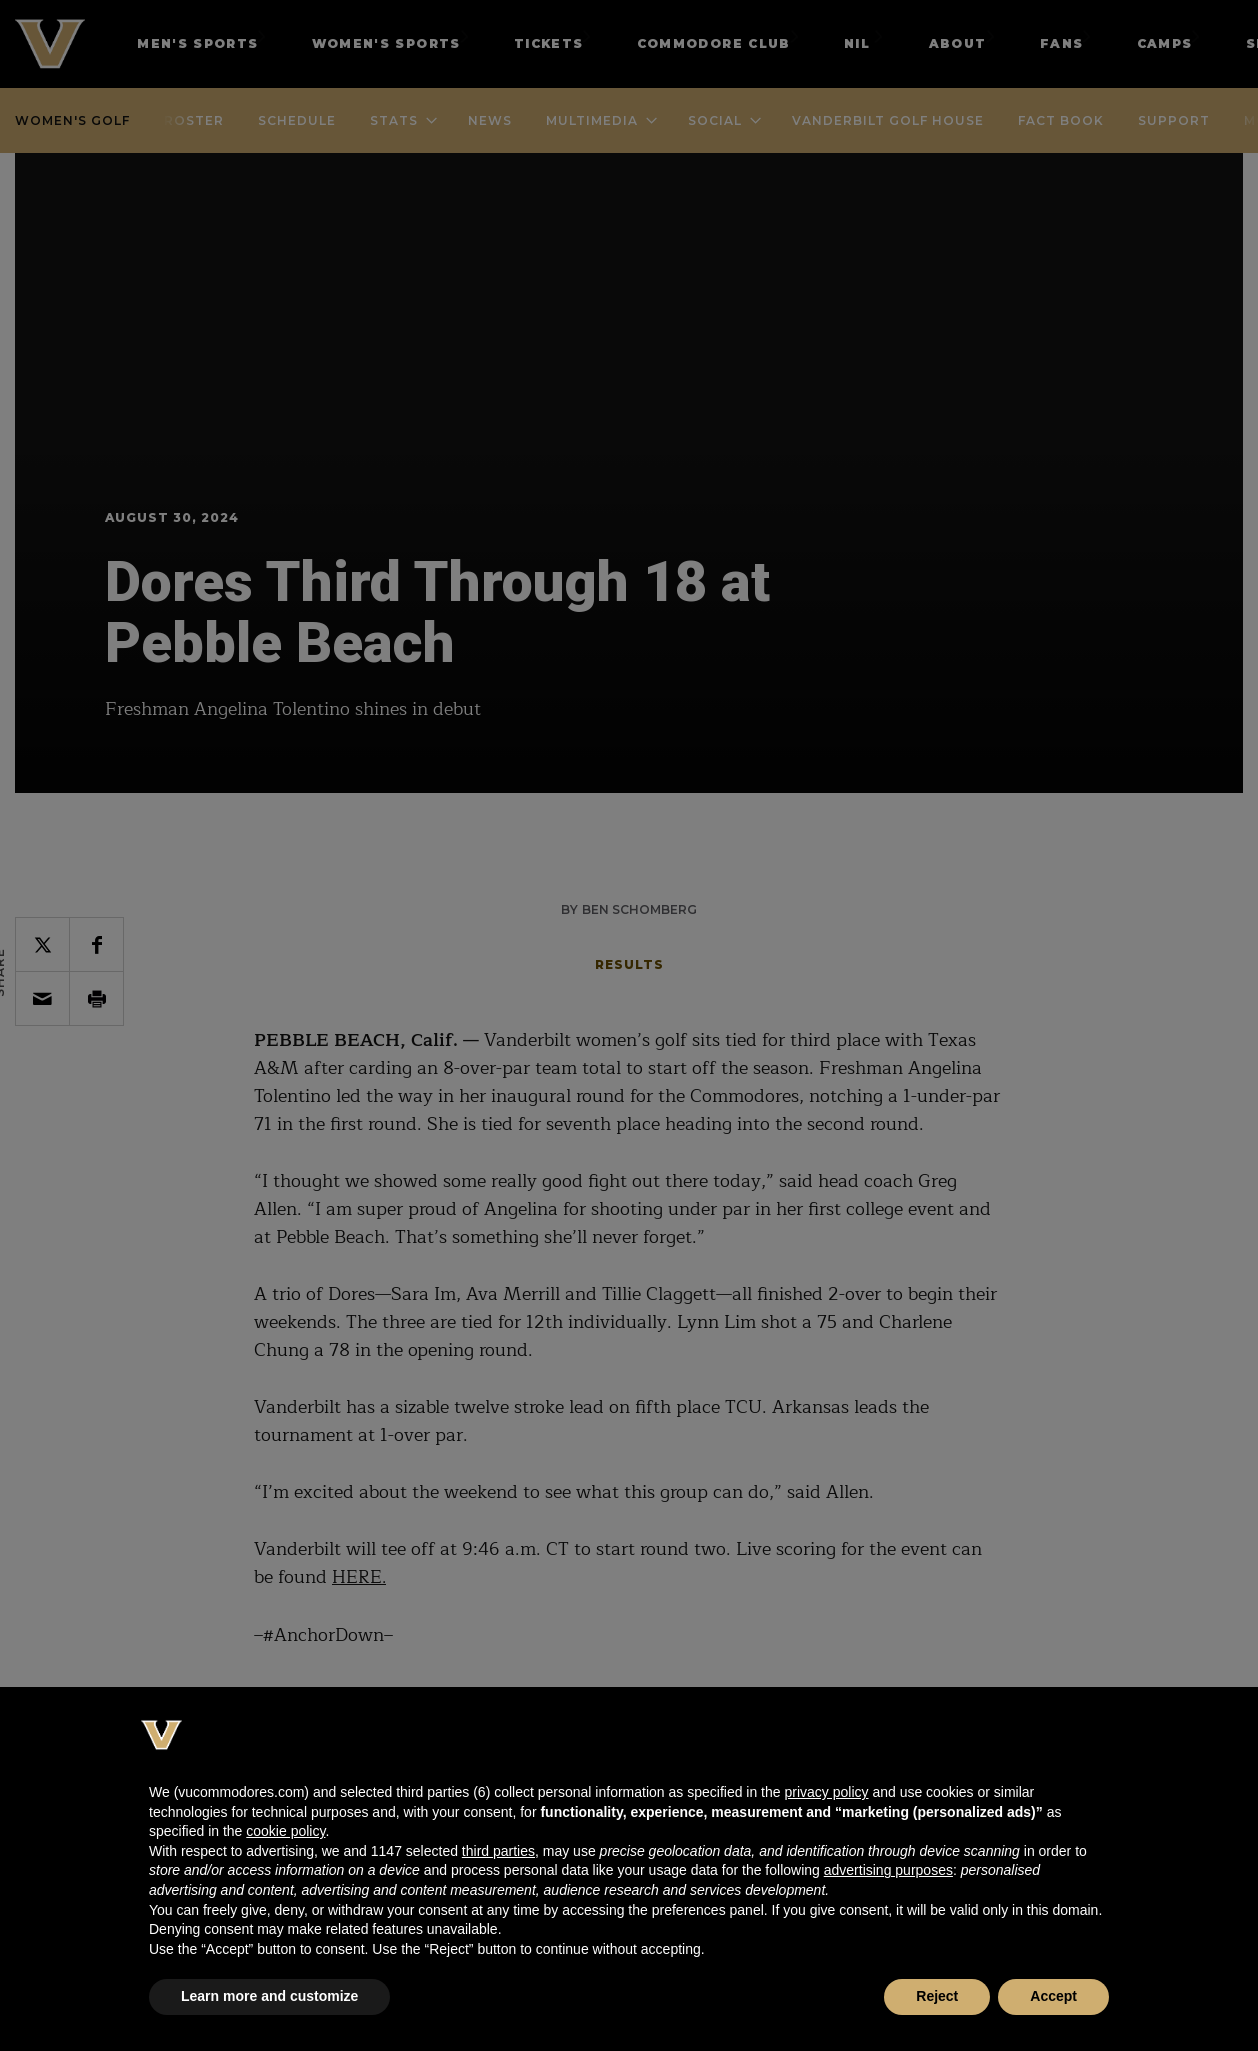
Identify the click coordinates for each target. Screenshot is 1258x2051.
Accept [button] (1053, 1996)
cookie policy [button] (285, 1831)
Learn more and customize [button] (269, 1996)
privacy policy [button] (826, 1792)
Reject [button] (937, 1996)
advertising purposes (888, 1870)
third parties (498, 1851)
